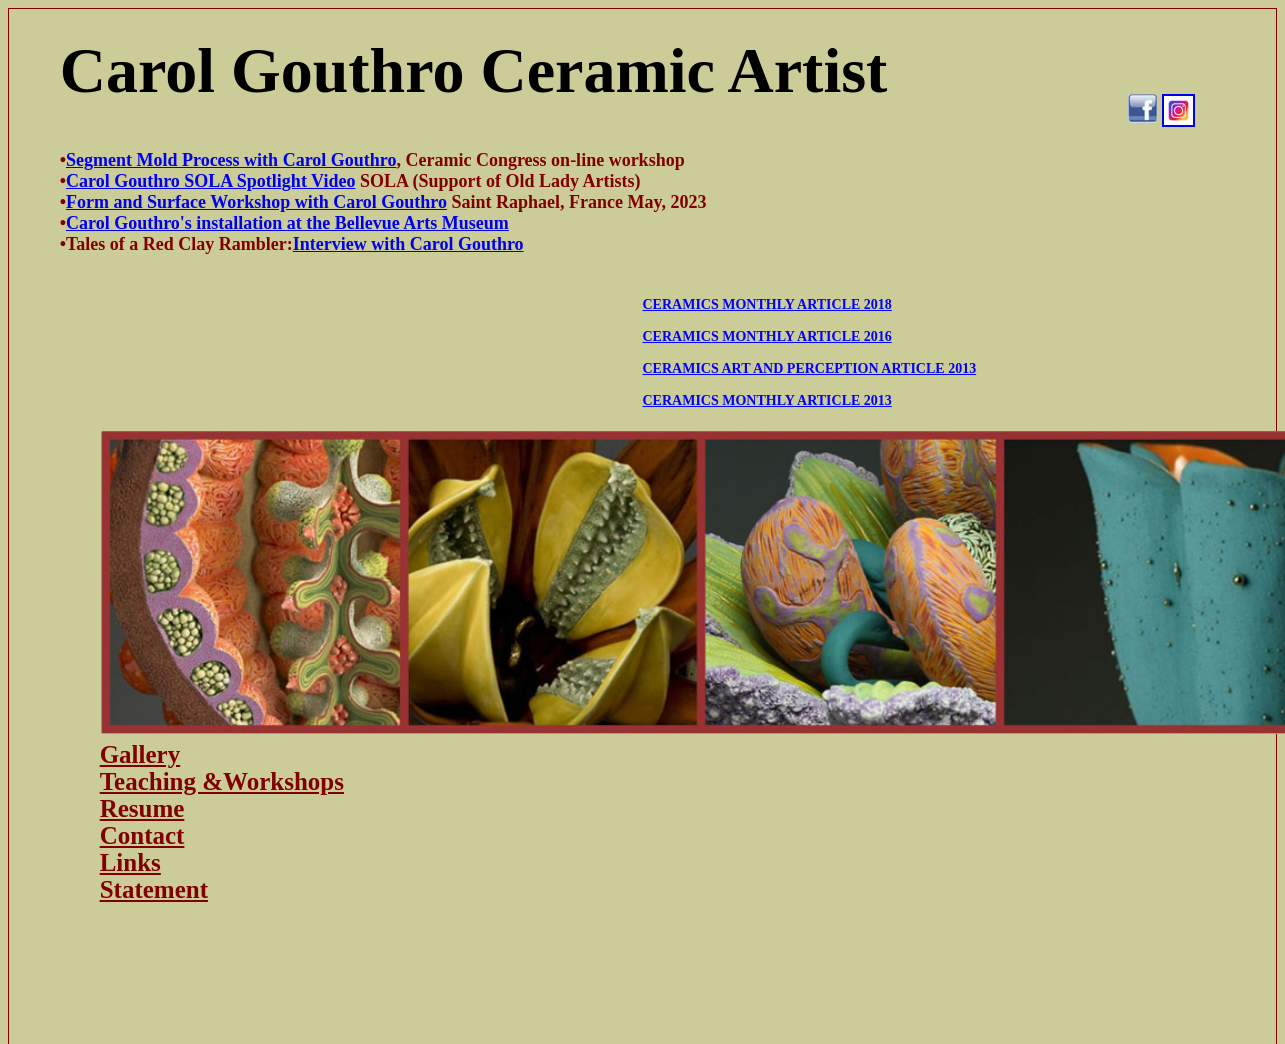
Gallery (140, 754)
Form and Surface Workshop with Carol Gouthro (256, 202)
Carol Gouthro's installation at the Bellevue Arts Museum (287, 223)
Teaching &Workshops (222, 781)
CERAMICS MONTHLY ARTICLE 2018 (767, 304)
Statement (154, 889)
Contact (142, 835)
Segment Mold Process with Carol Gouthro (231, 160)
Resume (142, 808)
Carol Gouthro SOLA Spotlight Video (210, 181)
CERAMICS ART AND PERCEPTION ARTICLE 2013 (810, 368)
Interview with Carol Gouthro (408, 244)
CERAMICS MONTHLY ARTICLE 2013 (767, 400)
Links (130, 862)
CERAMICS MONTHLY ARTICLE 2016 (767, 336)
